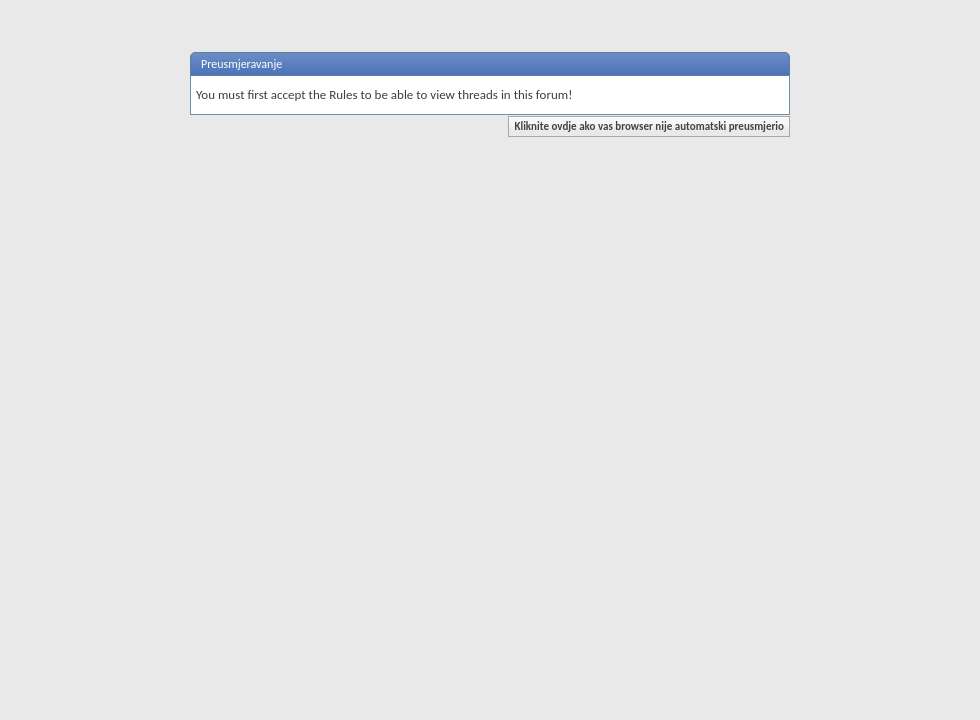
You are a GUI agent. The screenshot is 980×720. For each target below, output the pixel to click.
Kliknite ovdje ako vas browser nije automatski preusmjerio (649, 126)
